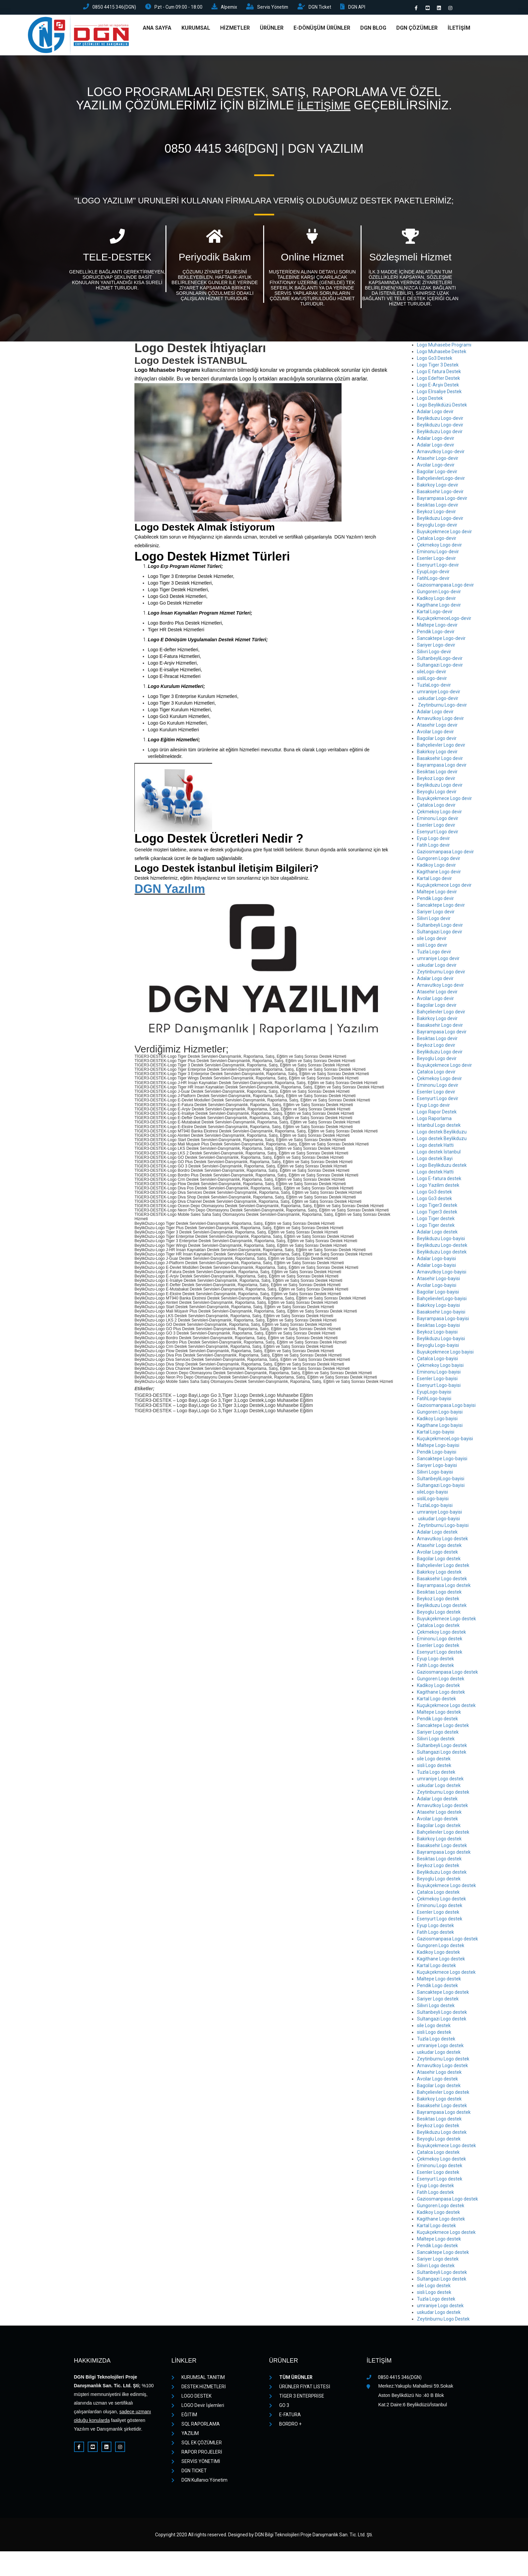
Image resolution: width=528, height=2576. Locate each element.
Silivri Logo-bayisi (435, 1474)
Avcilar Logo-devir (436, 467)
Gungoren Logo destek (440, 1680)
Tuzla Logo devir (434, 953)
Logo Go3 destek (434, 1193)
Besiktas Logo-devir (437, 507)
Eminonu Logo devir (437, 820)
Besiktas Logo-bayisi (438, 1327)
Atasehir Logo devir (437, 727)
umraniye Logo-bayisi (439, 1514)
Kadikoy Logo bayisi (437, 1420)
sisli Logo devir (432, 947)
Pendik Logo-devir (436, 633)
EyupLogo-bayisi (434, 1394)
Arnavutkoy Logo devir (440, 720)
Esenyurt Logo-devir (438, 567)
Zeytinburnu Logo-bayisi (443, 1527)
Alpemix (228, 8)
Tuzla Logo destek (436, 1774)
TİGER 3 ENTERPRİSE (296, 2398)
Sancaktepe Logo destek (443, 1727)
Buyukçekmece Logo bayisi (445, 1354)
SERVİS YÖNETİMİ (195, 2463)
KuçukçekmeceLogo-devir (444, 620)
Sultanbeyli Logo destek (442, 1747)
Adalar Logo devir (435, 413)
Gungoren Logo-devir (439, 593)
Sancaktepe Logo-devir (441, 640)
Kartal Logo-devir (435, 613)
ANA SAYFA (157, 30)
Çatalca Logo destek (438, 1627)
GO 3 (279, 2407)
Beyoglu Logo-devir (437, 527)
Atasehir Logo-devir (437, 460)
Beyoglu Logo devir (437, 793)
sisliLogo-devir (432, 680)
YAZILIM (185, 2435)
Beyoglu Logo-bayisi (438, 1347)
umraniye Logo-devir (438, 693)
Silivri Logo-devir (434, 653)
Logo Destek (430, 400)
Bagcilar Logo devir (437, 740)
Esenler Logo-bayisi (437, 1380)
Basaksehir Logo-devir (440, 493)
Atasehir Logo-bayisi (438, 1280)
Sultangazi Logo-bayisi (441, 1487)
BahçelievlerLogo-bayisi (442, 1300)
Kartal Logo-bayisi (435, 1434)
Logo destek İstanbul (439, 1153)
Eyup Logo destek (435, 1660)
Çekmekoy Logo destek (441, 1634)
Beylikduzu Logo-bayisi (441, 1240)
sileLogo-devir (431, 673)
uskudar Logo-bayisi (438, 1520)
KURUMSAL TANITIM (198, 2379)
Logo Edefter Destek (438, 380)
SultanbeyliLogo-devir (440, 660)
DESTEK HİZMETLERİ (198, 2388)
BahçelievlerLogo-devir (441, 480)
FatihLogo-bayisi (434, 1400)
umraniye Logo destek (440, 1780)
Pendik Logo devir (435, 900)
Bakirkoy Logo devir (437, 753)
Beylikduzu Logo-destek (442, 1247)
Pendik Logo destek (437, 1720)
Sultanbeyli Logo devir (440, 927)
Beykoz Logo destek (438, 1600)
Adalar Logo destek (437, 1233)
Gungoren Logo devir (438, 860)
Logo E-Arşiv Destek (438, 386)
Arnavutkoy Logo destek (442, 1540)
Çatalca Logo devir (436, 807)
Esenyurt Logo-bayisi (439, 1387)
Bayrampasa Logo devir (442, 767)
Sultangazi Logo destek (441, 1754)
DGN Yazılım (169, 891)
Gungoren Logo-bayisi (440, 1414)
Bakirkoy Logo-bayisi (438, 1307)
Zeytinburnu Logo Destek (443, 2321)
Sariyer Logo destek (438, 1734)
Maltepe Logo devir (437, 893)
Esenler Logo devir (436, 827)
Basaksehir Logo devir (440, 760)
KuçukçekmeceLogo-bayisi (445, 1440)
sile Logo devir (432, 940)
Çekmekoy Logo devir (439, 547)
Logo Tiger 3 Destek (438, 366)
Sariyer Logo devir (436, 913)
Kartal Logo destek (436, 1700)
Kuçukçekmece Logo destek (446, 1707)
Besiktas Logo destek (439, 1594)
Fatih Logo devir (433, 847)
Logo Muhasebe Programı (444, 346)
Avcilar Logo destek (437, 1554)
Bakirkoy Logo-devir (437, 487)
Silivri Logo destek (436, 1740)
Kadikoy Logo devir (436, 600)
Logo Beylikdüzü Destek (442, 406)
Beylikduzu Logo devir (440, 433)
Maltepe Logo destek (439, 1714)
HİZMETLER (235, 30)
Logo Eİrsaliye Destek (439, 393)
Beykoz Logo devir (436, 780)
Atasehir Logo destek (439, 1547)
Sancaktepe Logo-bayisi (442, 1460)
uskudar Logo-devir (437, 700)
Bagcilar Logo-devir (437, 473)
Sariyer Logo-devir (436, 647)
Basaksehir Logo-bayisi (441, 1314)
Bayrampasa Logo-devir (442, 500)
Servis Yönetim (273, 8)
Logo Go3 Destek (434, 360)
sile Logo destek (434, 1760)
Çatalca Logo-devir (436, 540)
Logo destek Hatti (435, 1147)
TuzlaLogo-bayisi (435, 1507)
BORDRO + (285, 2426)
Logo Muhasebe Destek (441, 353)
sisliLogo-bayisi (433, 1500)
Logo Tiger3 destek (437, 1207)
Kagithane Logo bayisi (440, 1427)
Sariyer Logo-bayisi (437, 1467)
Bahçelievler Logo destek (443, 1567)
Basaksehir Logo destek (442, 1580)
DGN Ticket (322, 8)
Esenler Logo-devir (436, 560)
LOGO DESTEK (191, 2398)
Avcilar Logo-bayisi (436, 1287)
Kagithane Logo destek (441, 1694)
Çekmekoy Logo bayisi (440, 1367)
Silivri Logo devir (434, 920)
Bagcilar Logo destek (439, 1560)
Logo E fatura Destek (439, 373)
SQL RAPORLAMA (195, 2426)
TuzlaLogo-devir (434, 687)
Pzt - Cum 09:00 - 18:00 (176, 8)
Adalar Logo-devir (435, 440)
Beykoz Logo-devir (436, 513)
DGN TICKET (189, 2472)
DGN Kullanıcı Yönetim (199, 2482)
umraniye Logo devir (438, 960)
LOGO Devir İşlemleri (197, 2407)
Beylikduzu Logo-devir (440, 420)
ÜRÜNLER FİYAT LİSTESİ (299, 2388)
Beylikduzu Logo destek (442, 1253)
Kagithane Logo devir (439, 607)
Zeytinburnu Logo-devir (442, 707)
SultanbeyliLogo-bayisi (440, 1480)
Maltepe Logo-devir (437, 627)
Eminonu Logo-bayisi (439, 1374)
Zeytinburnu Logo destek (443, 1794)
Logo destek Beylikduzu (442, 1133)
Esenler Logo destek (438, 1647)
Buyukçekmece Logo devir (444, 533)
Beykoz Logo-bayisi (437, 1334)
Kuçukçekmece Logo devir (444, 887)
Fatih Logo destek (435, 1667)
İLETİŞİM (459, 30)
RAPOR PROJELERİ (196, 2454)
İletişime (324, 107)
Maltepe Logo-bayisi (438, 1447)
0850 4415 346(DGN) (110, 8)
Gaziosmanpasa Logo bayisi (446, 1407)
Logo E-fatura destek (439, 1180)
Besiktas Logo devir (437, 773)
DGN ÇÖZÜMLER (417, 30)
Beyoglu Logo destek (439, 1614)
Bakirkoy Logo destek (439, 1574)
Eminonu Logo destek (439, 1640)
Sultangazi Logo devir (439, 933)
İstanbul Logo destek (439, 1127)
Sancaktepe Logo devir (441, 907)
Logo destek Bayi (435, 1160)
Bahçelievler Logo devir (441, 747)
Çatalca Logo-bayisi (437, 1360)
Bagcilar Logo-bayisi (438, 1294)
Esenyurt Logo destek (439, 1654)
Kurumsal (195, 30)
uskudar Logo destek (439, 1787)
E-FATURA (285, 2416)
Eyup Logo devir (433, 840)
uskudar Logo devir (437, 967)
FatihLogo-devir (433, 580)
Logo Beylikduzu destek (442, 1167)
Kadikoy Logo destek (438, 1687)
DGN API (362, 8)
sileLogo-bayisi (432, 1494)
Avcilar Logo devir (435, 733)
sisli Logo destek (434, 1767)
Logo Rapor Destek (437, 1113)
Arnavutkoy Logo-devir (441, 453)
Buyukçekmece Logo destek (446, 1620)
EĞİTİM (184, 2416)
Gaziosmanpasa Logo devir (445, 587)
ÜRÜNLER (272, 30)
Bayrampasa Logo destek (444, 1587)
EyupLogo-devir (433, 573)
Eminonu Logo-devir (438, 553)
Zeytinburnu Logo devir (441, 973)
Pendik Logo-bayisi (436, 1454)
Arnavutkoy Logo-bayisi (441, 1273)
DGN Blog (373, 30)
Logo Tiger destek (436, 1220)
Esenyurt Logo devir (437, 833)
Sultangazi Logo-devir (440, 667)
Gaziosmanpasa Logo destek (447, 1674)
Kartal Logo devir (434, 880)
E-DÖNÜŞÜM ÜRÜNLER (322, 30)
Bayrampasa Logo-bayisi (443, 1320)
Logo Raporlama (434, 1120)
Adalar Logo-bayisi (436, 1260)
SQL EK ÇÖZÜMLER (196, 2444)
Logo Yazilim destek (438, 1187)
